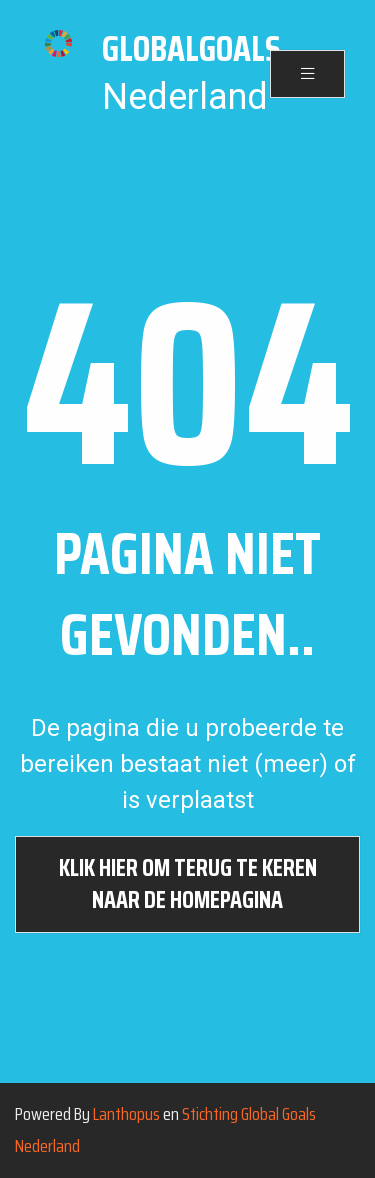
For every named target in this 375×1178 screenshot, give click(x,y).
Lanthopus (126, 1114)
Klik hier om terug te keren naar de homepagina (188, 884)
